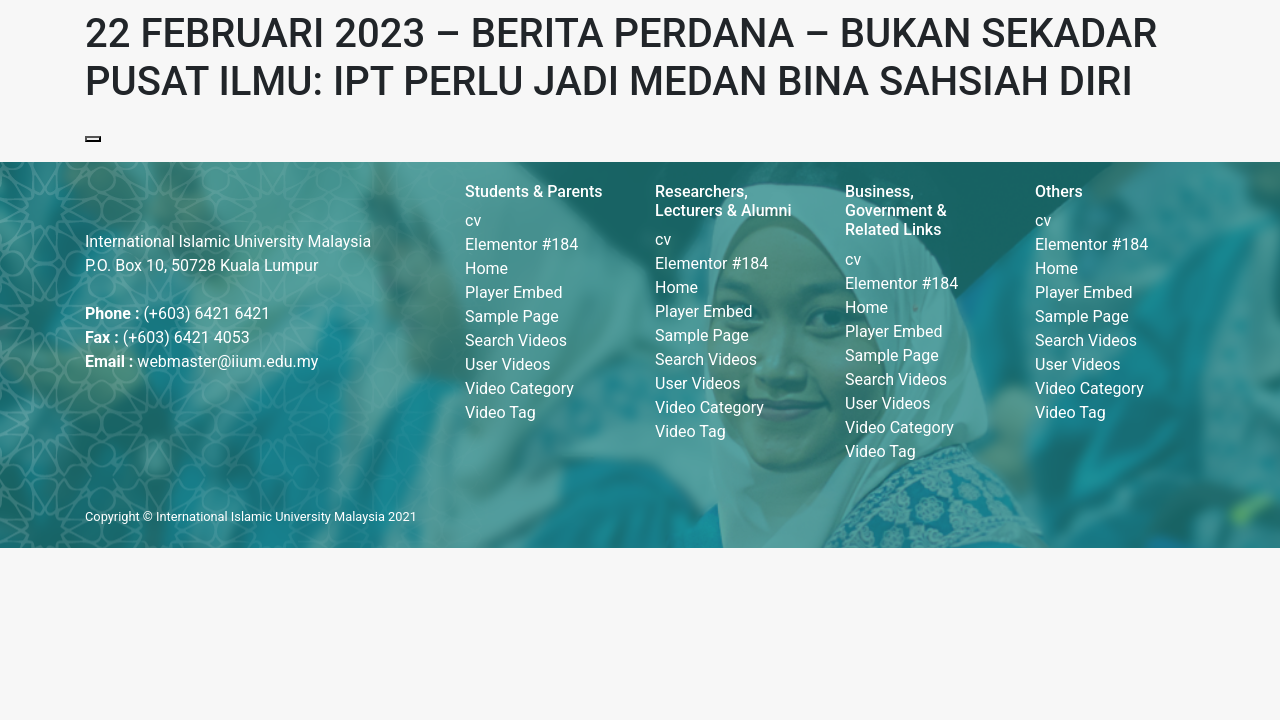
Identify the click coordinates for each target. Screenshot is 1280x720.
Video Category (519, 388)
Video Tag (500, 412)
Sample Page (512, 316)
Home (486, 268)
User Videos (507, 364)
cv (473, 220)
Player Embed (514, 292)
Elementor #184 (521, 244)
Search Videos (516, 340)
